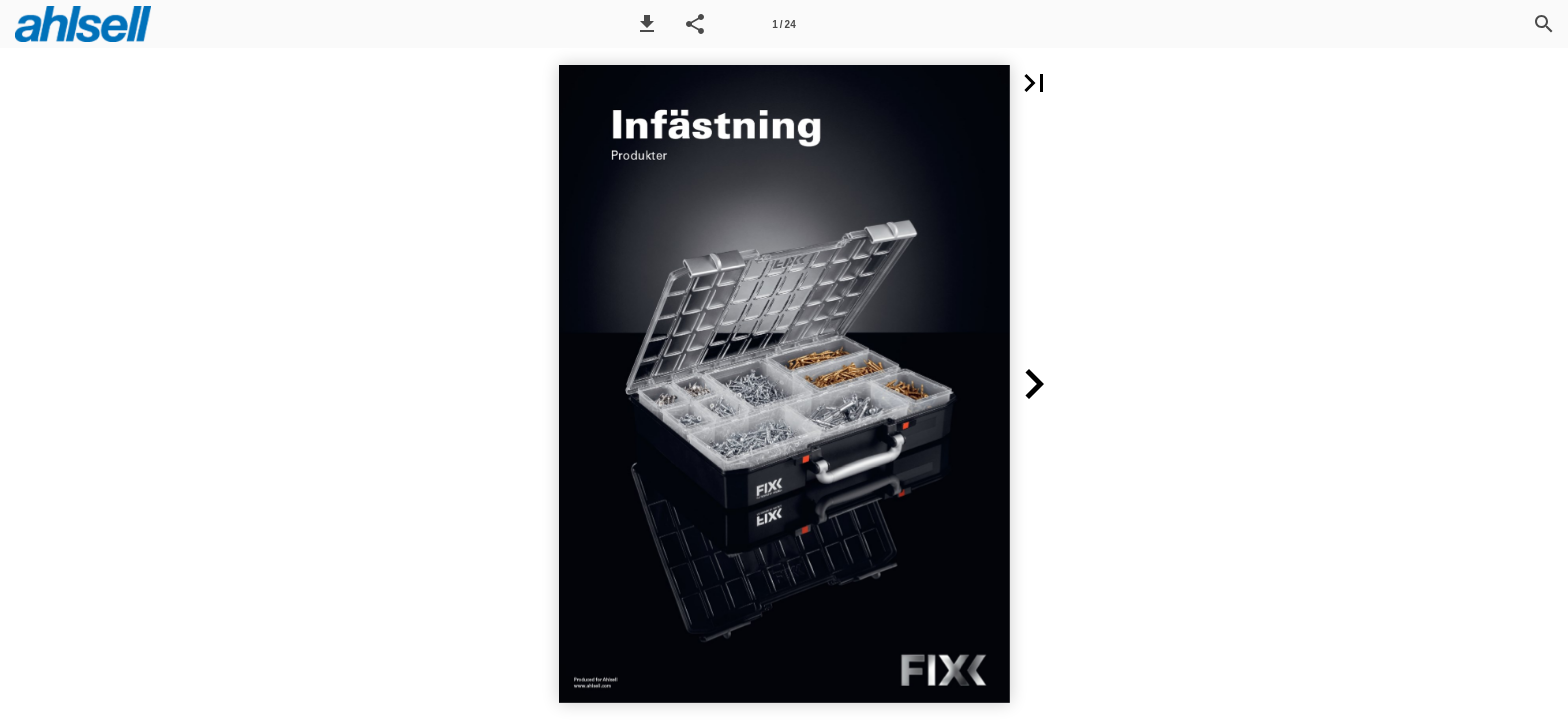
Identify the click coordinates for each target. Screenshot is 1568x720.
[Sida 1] (784, 24)
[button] (647, 24)
